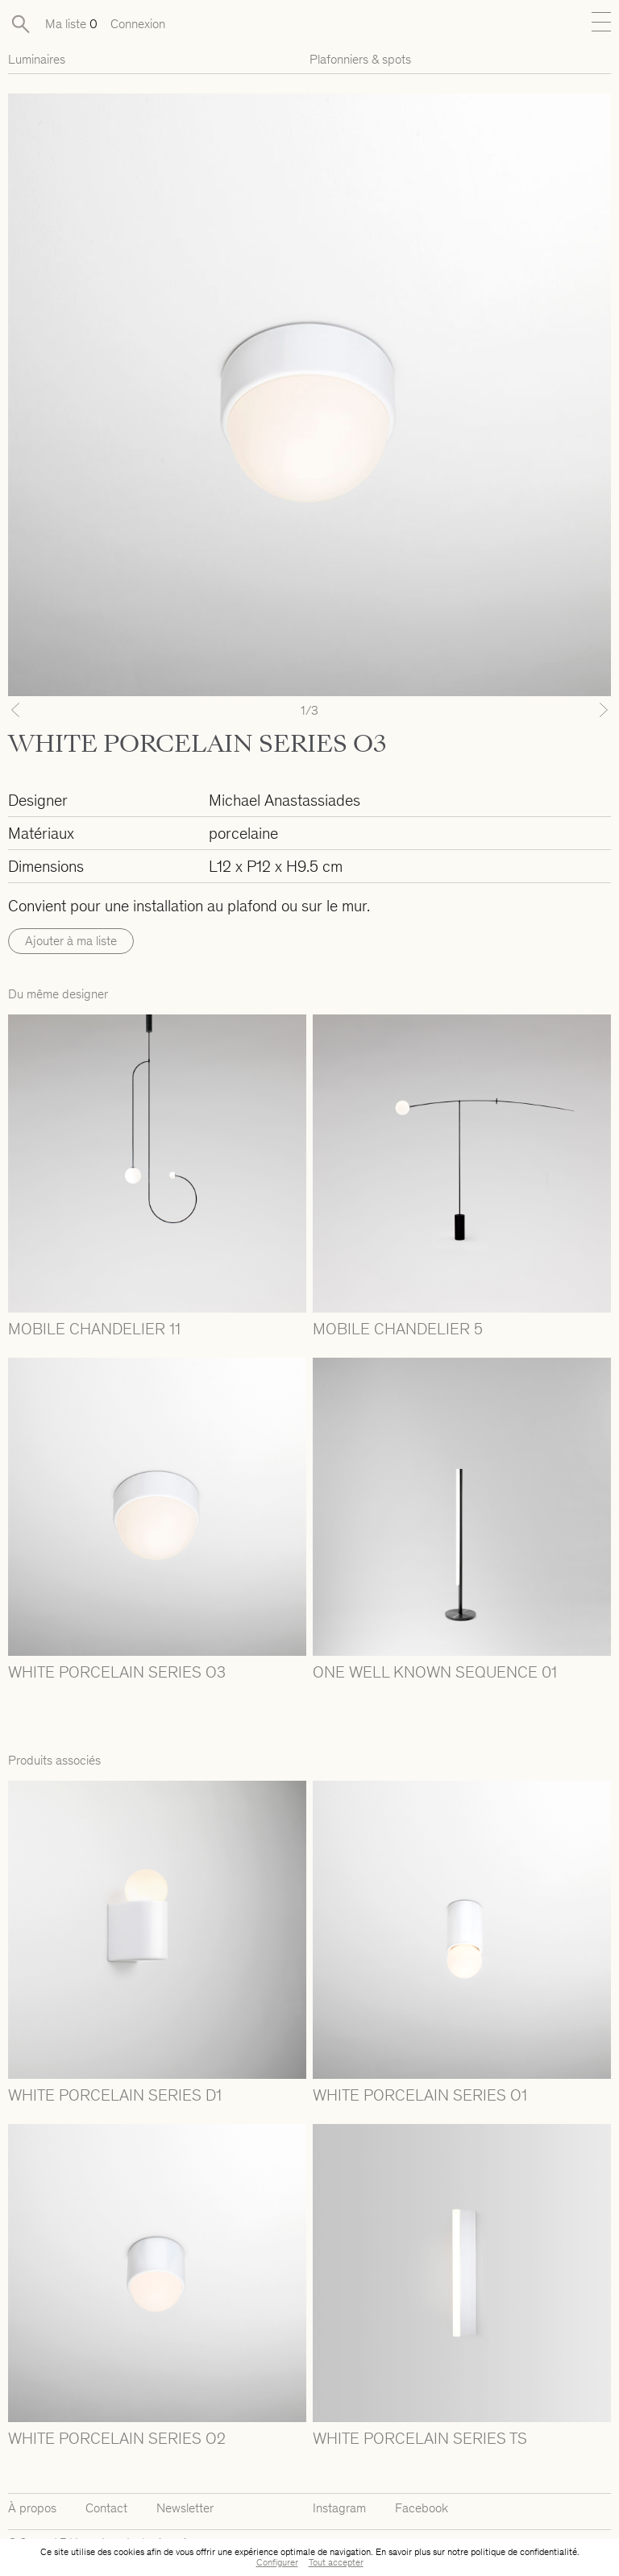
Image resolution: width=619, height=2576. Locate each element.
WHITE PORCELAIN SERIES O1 (420, 2095)
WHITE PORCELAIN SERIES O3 (117, 1672)
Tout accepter (336, 2562)
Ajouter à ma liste (71, 940)
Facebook (421, 2508)
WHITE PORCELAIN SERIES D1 (115, 2095)
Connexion (137, 23)
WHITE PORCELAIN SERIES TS (420, 2438)
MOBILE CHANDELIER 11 (94, 1328)
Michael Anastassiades (284, 800)
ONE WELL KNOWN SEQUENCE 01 (435, 1672)
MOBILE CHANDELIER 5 (398, 1328)
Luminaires (36, 59)
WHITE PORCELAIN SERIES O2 (117, 2438)
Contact (106, 2508)
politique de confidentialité (524, 2551)
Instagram (339, 2508)
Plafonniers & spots (360, 59)
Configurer (277, 2562)
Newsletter (185, 2508)
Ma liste (71, 23)
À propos (32, 2508)
